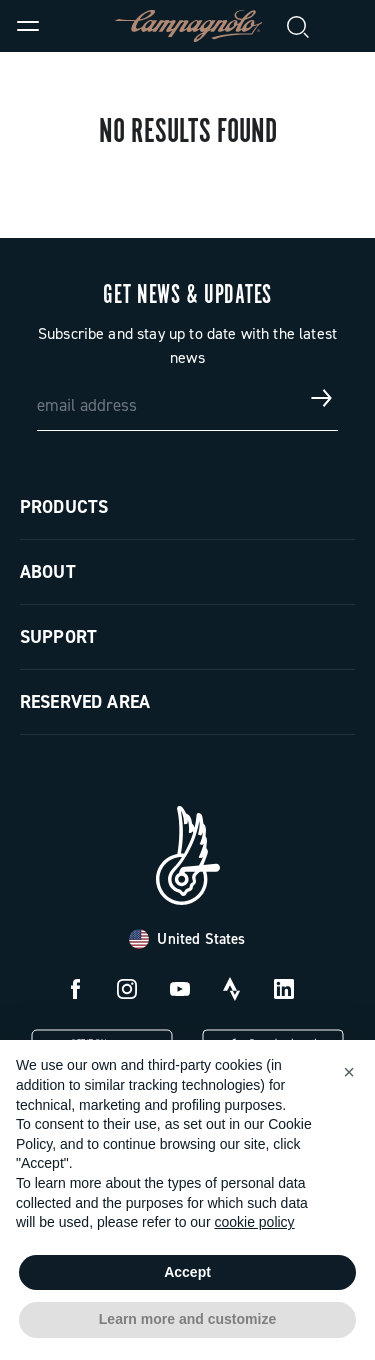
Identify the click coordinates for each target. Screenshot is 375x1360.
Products (64, 507)
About (48, 572)
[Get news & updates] (322, 398)
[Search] (299, 26)
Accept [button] (187, 1272)
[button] (349, 1072)
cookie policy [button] (254, 1222)
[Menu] (28, 26)
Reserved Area (85, 702)
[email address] (188, 398)
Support (58, 637)
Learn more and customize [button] (187, 1319)
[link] (347, 26)
